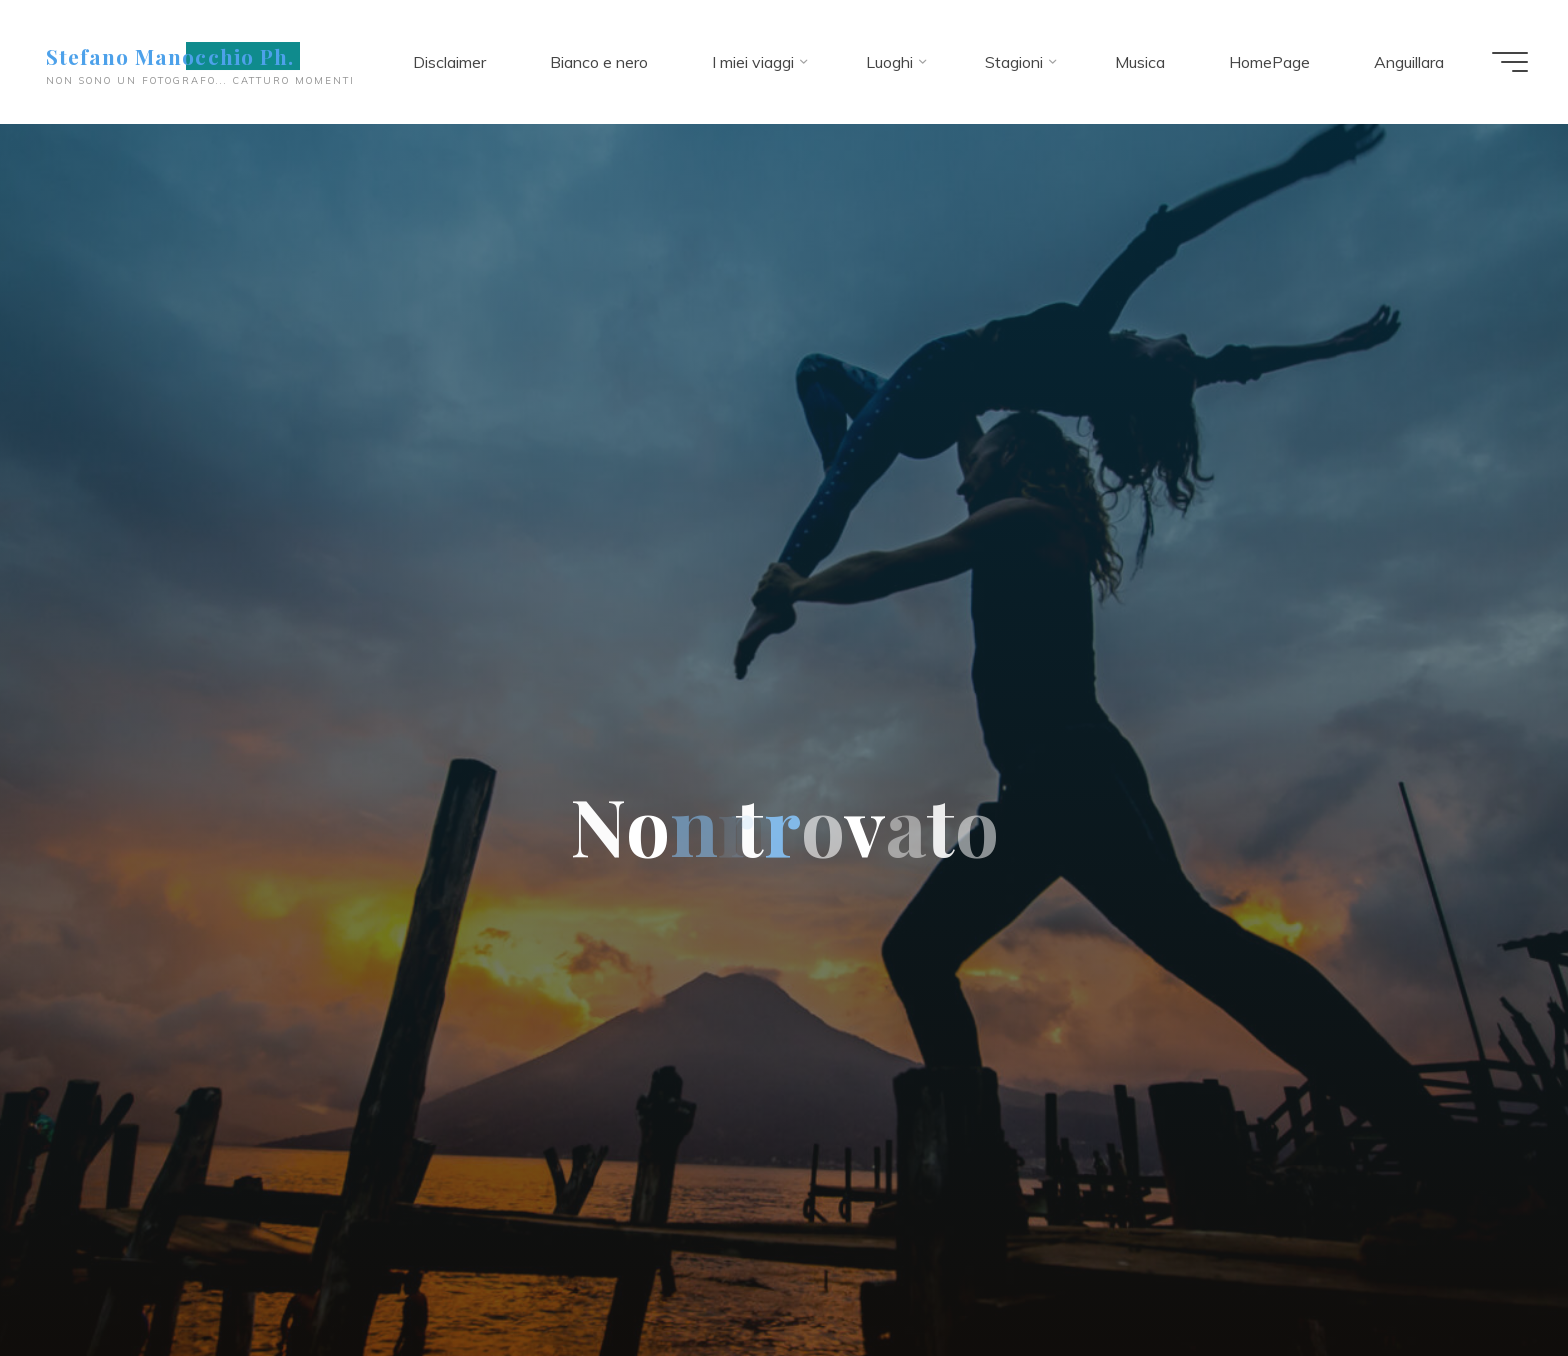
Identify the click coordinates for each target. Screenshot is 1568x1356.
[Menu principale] (1510, 62)
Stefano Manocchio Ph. (170, 56)
